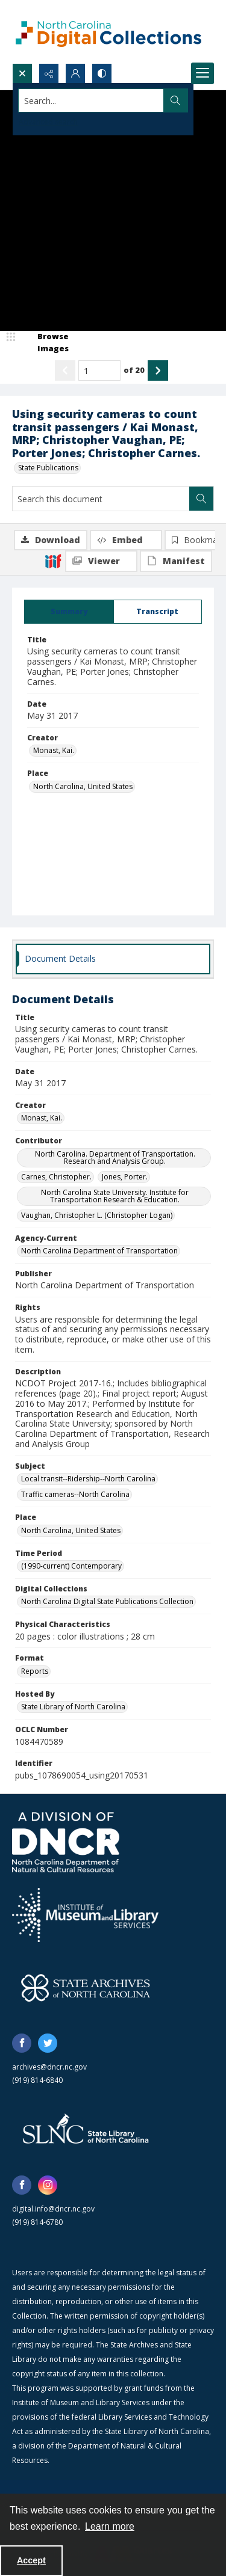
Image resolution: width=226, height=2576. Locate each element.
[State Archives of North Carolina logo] (85, 1988)
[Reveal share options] (48, 73)
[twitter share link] (47, 2043)
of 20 (134, 369)
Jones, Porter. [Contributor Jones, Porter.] (125, 1177)
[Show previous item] (65, 370)
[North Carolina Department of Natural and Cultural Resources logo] (65, 1842)
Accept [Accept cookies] (31, 2560)
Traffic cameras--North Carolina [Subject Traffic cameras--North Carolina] (75, 1494)
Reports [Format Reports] (34, 1671)
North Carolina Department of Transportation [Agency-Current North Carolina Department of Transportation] (99, 1251)
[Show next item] (158, 370)
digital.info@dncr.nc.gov (53, 2209)
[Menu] (202, 73)
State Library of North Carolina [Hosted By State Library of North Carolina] (73, 1706)
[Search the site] (91, 100)
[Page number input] (99, 370)
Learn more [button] (109, 2526)
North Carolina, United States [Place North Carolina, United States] (83, 786)
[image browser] (45, 342)
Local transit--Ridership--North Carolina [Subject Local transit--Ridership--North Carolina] (88, 1479)
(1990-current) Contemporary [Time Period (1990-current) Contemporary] (71, 1566)
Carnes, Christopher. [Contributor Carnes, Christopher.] (56, 1177)
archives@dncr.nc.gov (49, 2067)
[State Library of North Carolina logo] (85, 2130)
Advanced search (48, 122)
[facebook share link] (21, 2043)
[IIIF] (53, 560)
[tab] (69, 611)
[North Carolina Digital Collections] (108, 31)
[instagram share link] (47, 2185)
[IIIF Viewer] (101, 561)
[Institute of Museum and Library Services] (85, 1915)
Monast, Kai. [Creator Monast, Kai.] (53, 750)
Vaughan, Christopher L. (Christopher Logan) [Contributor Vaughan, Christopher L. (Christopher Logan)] (96, 1215)
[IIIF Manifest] (176, 561)
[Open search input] (22, 73)
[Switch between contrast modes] (101, 73)
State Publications (48, 468)
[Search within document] (201, 499)
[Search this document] (101, 499)
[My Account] (75, 73)
